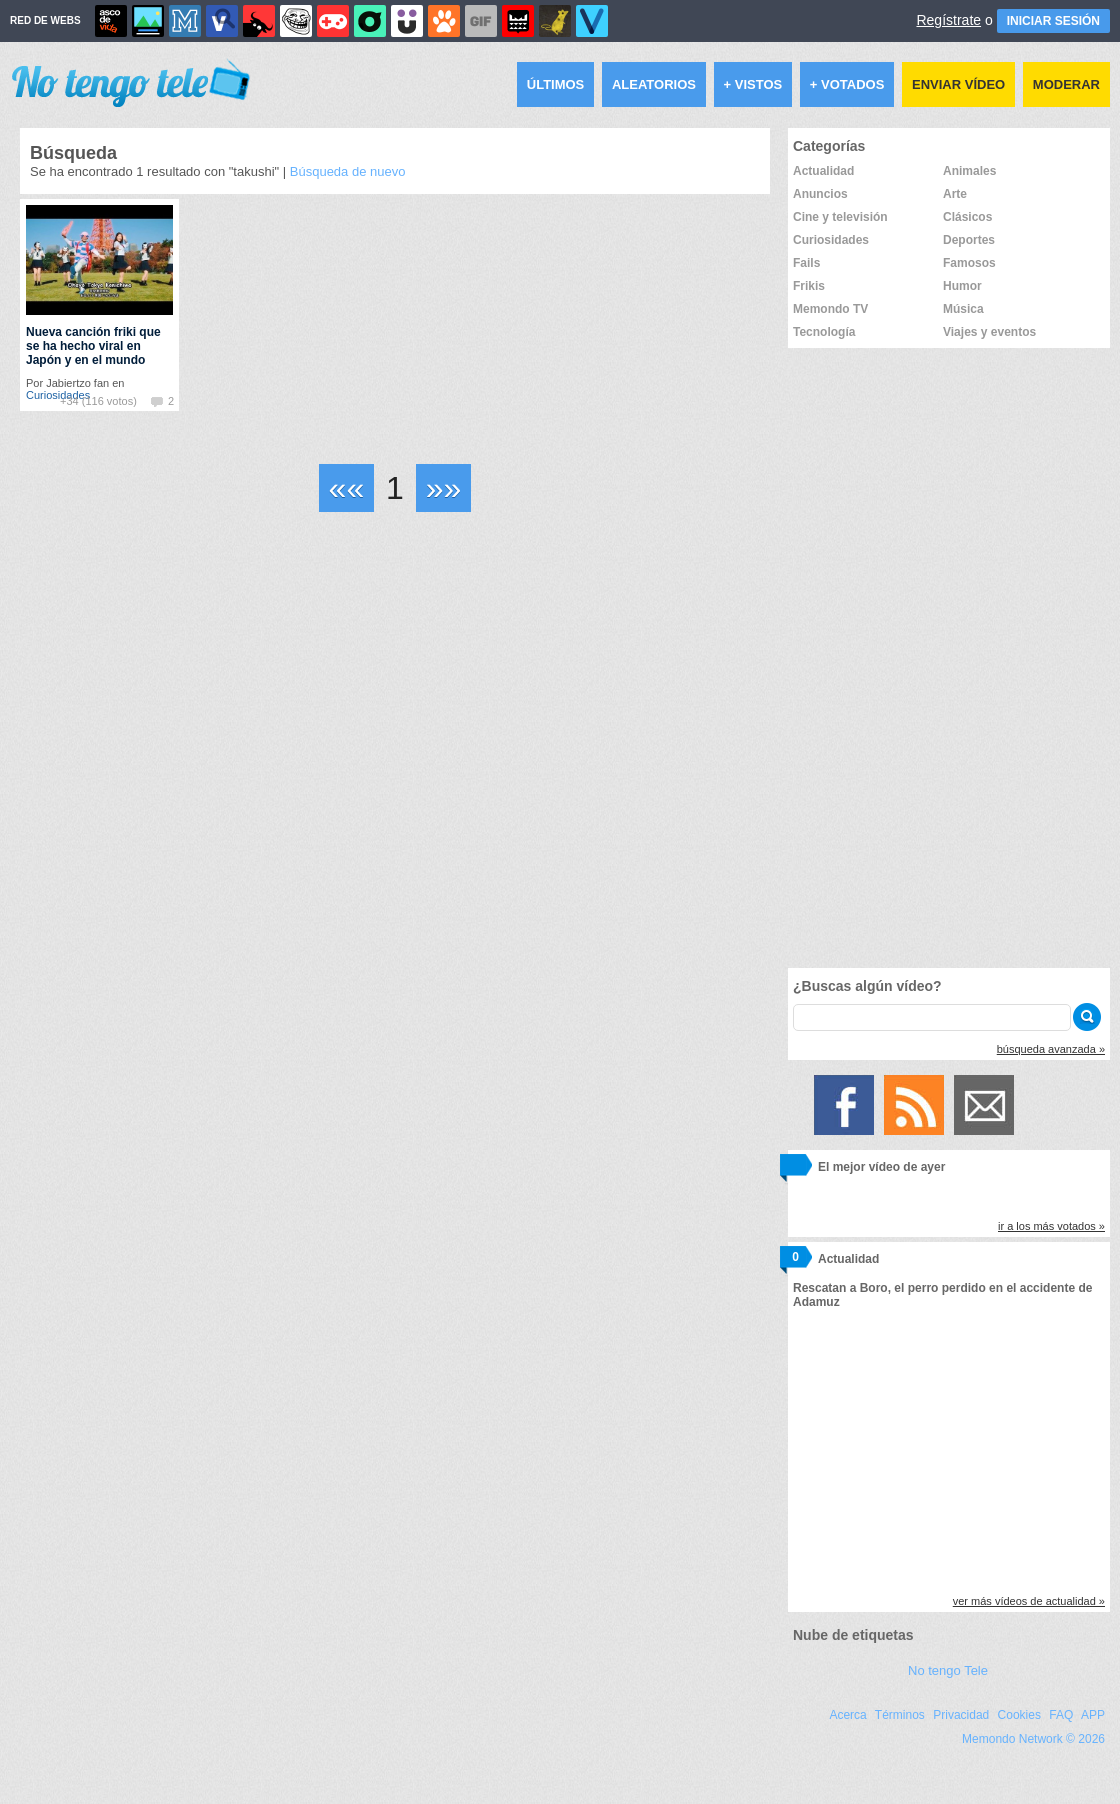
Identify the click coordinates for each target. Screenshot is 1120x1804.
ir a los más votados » (1051, 1226)
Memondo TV (830, 309)
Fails (806, 263)
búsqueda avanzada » (1051, 1049)
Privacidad (961, 1715)
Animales (969, 171)
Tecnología (824, 332)
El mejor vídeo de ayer (881, 1167)
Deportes (969, 240)
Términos (900, 1715)
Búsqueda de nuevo (348, 171)
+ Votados (847, 84)
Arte (955, 194)
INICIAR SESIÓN (1053, 21)
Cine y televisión (840, 217)
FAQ (1061, 1715)
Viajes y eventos (989, 332)
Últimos (556, 84)
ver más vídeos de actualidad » (1029, 1601)
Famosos (969, 263)
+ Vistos (753, 84)
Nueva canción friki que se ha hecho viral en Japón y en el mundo (93, 346)
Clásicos (967, 217)
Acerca (847, 1715)
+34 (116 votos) (98, 401)
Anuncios (820, 194)
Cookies (1019, 1715)
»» (444, 488)
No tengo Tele (948, 1670)
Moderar (1066, 84)
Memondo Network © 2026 (1033, 1739)
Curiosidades (831, 240)
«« (347, 488)
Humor (962, 286)
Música (963, 309)
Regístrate (948, 20)
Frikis (809, 286)
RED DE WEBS (45, 20)
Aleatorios (654, 84)
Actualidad (823, 171)
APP (1093, 1715)
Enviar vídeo (958, 84)
